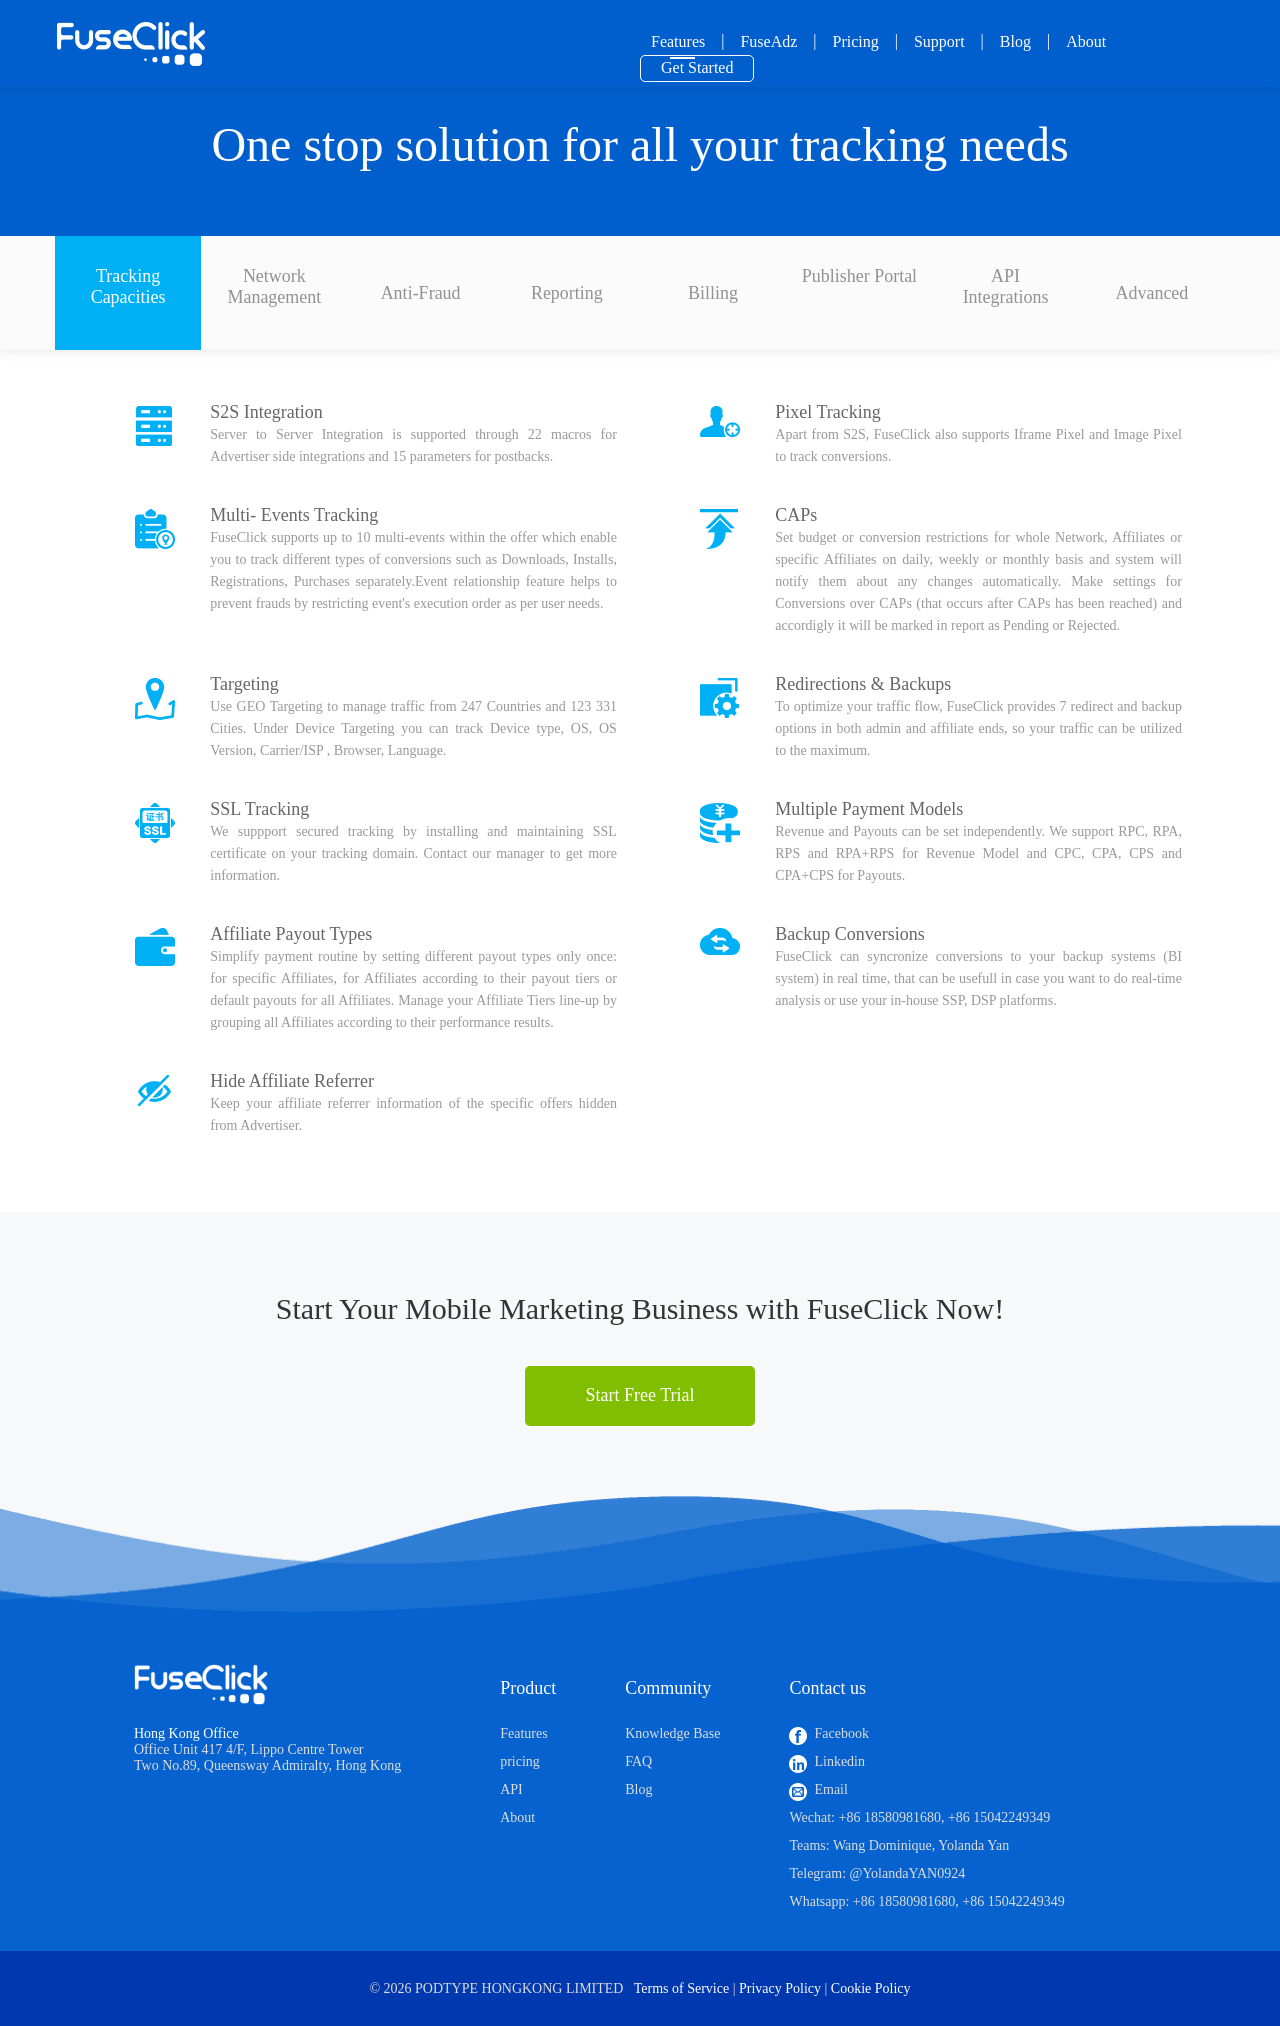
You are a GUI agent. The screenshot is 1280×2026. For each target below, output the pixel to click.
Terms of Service (681, 1988)
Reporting (567, 293)
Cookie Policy (871, 1988)
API (511, 1789)
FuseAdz (768, 41)
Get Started (697, 67)
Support (939, 41)
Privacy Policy (780, 1988)
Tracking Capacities (128, 286)
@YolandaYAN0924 (908, 1873)
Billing (713, 293)
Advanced (1151, 293)
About (1086, 41)
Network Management (274, 286)
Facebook (841, 1733)
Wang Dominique (882, 1845)
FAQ (638, 1761)
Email (830, 1789)
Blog (1015, 41)
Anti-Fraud (421, 293)
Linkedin (839, 1761)
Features (678, 41)
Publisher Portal (860, 276)
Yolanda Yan (973, 1845)
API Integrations (1006, 286)
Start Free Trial (639, 1395)
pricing (520, 1761)
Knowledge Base (672, 1733)
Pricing (856, 41)
